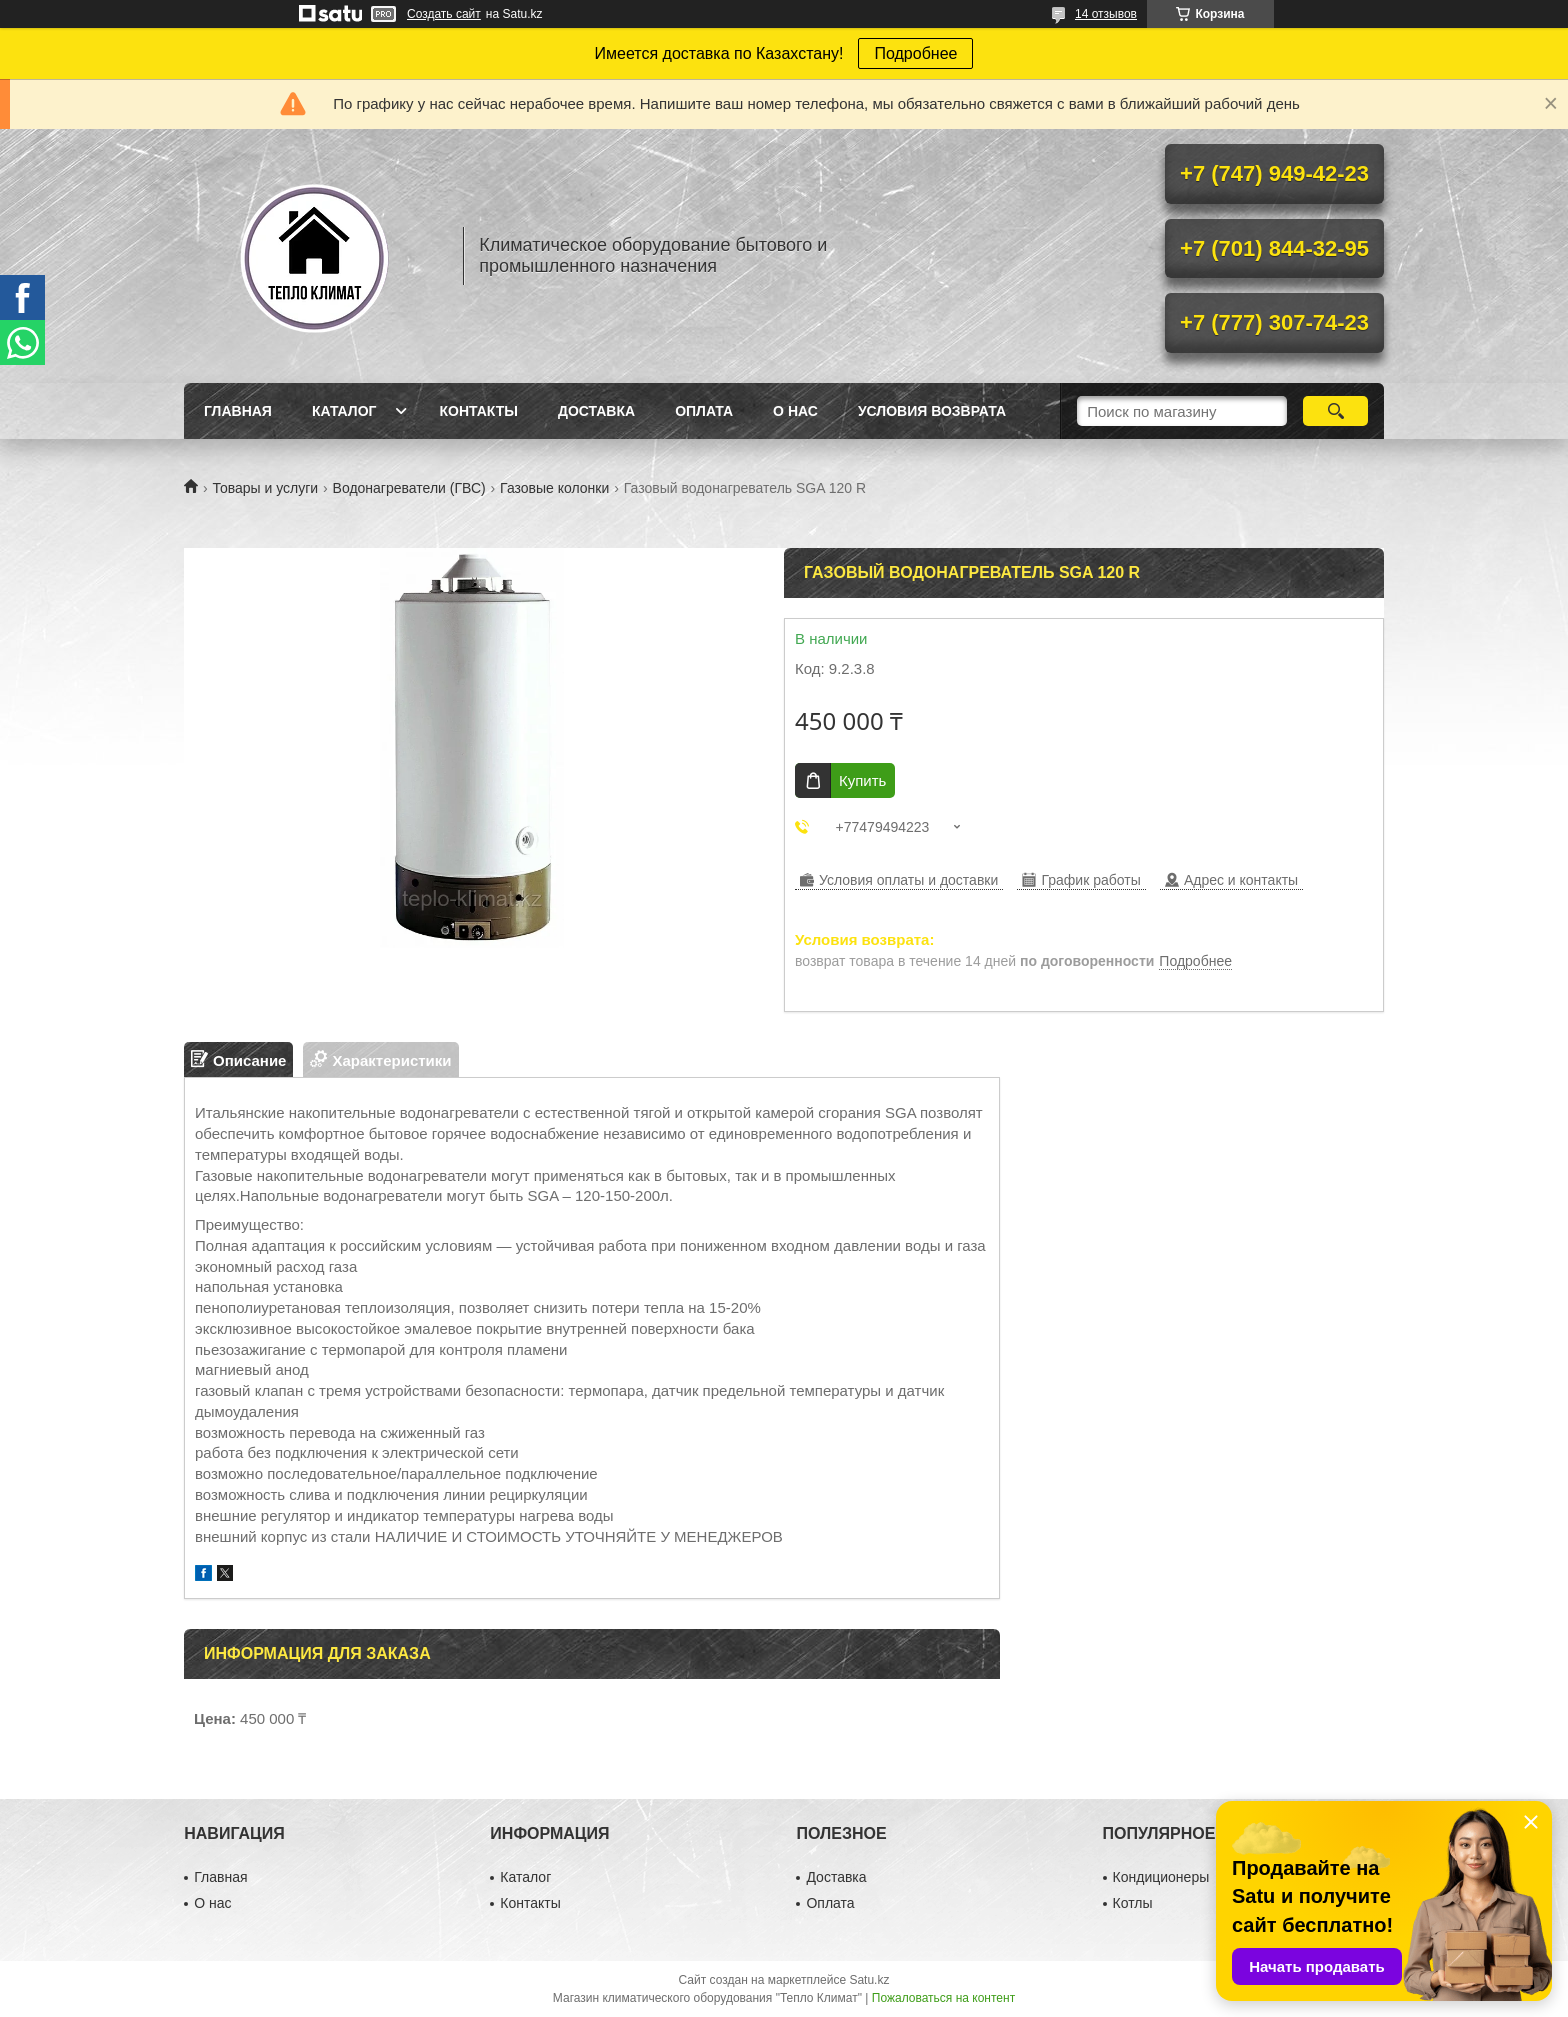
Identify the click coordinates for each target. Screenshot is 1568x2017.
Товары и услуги (265, 488)
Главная (238, 411)
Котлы (1133, 1903)
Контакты (478, 411)
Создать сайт (444, 14)
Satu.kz (869, 1980)
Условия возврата (932, 411)
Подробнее (915, 53)
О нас (795, 411)
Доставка (596, 411)
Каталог (344, 411)
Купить (862, 780)
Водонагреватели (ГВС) (409, 488)
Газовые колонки (554, 488)
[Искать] (1335, 411)
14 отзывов (1106, 14)
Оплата (704, 411)
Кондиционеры (1161, 1877)
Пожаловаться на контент (943, 1998)
